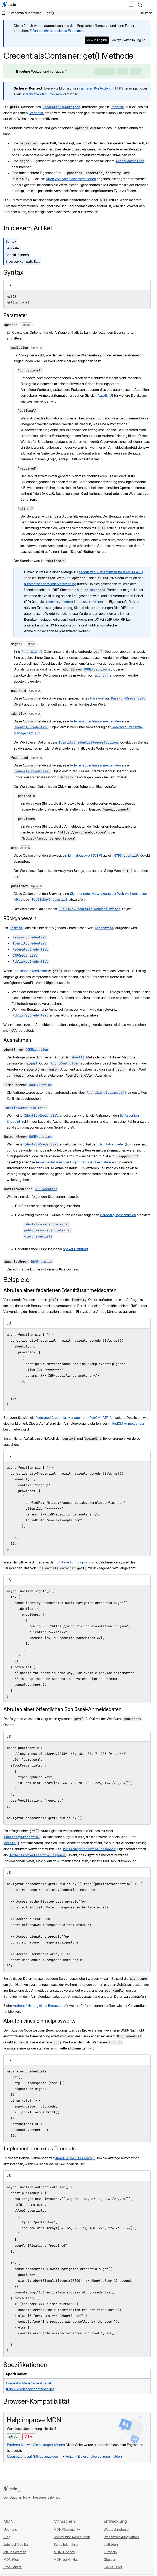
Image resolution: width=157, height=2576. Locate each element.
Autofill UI (105, 395)
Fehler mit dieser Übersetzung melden (93, 2456)
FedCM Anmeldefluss (128, 1423)
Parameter (15, 315)
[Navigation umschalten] (149, 5)
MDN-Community (67, 2529)
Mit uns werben (14, 2552)
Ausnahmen (17, 1040)
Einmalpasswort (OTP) (85, 855)
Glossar (109, 2559)
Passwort (97, 698)
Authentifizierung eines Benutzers (38, 2006)
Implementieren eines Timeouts (39, 2148)
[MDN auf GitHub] (5, 2509)
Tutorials (110, 2552)
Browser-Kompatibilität (22, 261)
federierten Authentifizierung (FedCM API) (111, 572)
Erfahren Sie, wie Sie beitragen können (36, 2445)
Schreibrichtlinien (66, 2544)
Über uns (10, 2529)
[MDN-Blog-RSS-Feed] (35, 2509)
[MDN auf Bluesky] (13, 2509)
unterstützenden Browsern (42, 94)
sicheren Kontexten (95, 88)
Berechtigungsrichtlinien (118, 1215)
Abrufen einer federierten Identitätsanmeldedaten (60, 1290)
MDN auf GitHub (66, 2559)
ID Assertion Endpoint (73, 1562)
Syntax (10, 241)
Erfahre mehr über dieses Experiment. (57, 31)
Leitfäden (111, 2544)
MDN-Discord (64, 2552)
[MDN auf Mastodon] (28, 2509)
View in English (96, 40)
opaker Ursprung (75, 1249)
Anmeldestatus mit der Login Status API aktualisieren (76, 1162)
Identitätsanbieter (110, 1144)
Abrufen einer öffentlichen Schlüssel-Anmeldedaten (62, 1709)
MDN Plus (11, 2559)
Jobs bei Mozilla (15, 2544)
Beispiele (12, 248)
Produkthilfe (12, 2567)
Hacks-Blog (113, 2567)
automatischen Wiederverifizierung (50, 584)
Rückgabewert (19, 918)
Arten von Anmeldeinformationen (71, 179)
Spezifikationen (17, 255)
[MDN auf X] (20, 2509)
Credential (36, 113)
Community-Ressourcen (72, 2537)
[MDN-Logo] (12, 2488)
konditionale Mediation (30, 971)
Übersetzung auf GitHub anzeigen (32, 2456)
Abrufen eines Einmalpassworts (39, 2021)
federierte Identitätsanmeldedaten (95, 721)
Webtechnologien (117, 2529)
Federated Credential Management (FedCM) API (72, 1418)
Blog (6, 2537)
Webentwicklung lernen (121, 2537)
